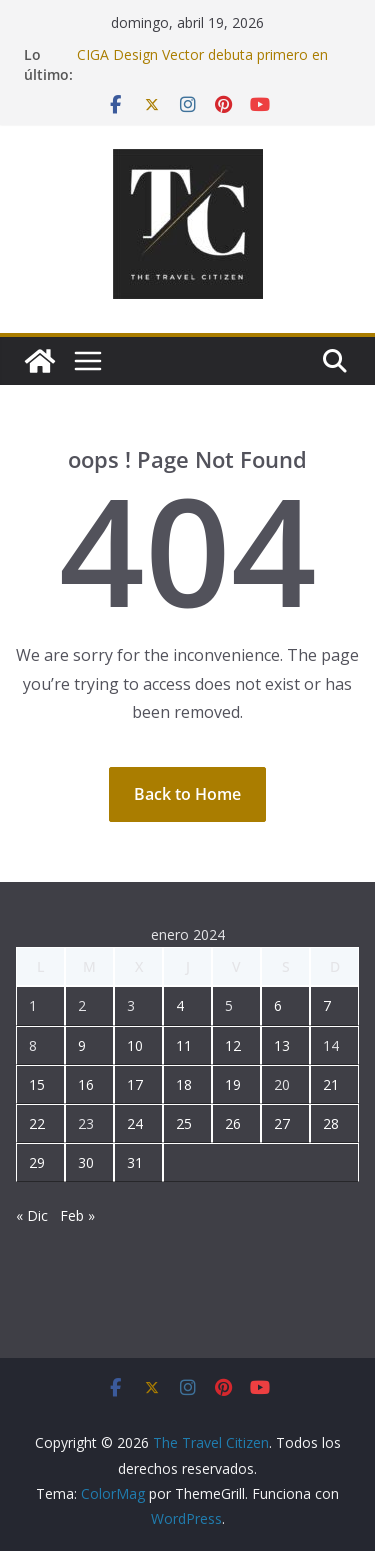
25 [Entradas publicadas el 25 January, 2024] (184, 1123)
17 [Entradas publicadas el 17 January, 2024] (135, 1084)
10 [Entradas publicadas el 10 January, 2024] (135, 1045)
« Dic (32, 1215)
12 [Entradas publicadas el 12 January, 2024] (233, 1045)
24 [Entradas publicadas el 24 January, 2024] (135, 1123)
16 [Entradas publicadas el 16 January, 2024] (86, 1084)
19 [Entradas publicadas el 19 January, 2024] (233, 1084)
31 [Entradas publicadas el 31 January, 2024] (135, 1162)
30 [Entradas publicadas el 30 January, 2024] (86, 1162)
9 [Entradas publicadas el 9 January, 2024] (82, 1045)
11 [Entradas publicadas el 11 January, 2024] (184, 1045)
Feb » (77, 1215)
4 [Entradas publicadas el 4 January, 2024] (180, 1005)
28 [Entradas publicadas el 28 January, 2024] (331, 1123)
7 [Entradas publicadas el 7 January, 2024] (327, 1005)
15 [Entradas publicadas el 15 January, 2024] (37, 1084)
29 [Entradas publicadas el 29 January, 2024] (37, 1162)
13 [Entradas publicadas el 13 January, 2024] (282, 1045)
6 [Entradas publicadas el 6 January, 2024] (278, 1005)
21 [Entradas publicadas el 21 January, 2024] (331, 1084)
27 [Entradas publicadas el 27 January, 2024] (282, 1123)
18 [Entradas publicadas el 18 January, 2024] (184, 1084)
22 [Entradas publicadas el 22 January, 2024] (37, 1123)
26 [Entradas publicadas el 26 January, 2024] (233, 1123)
